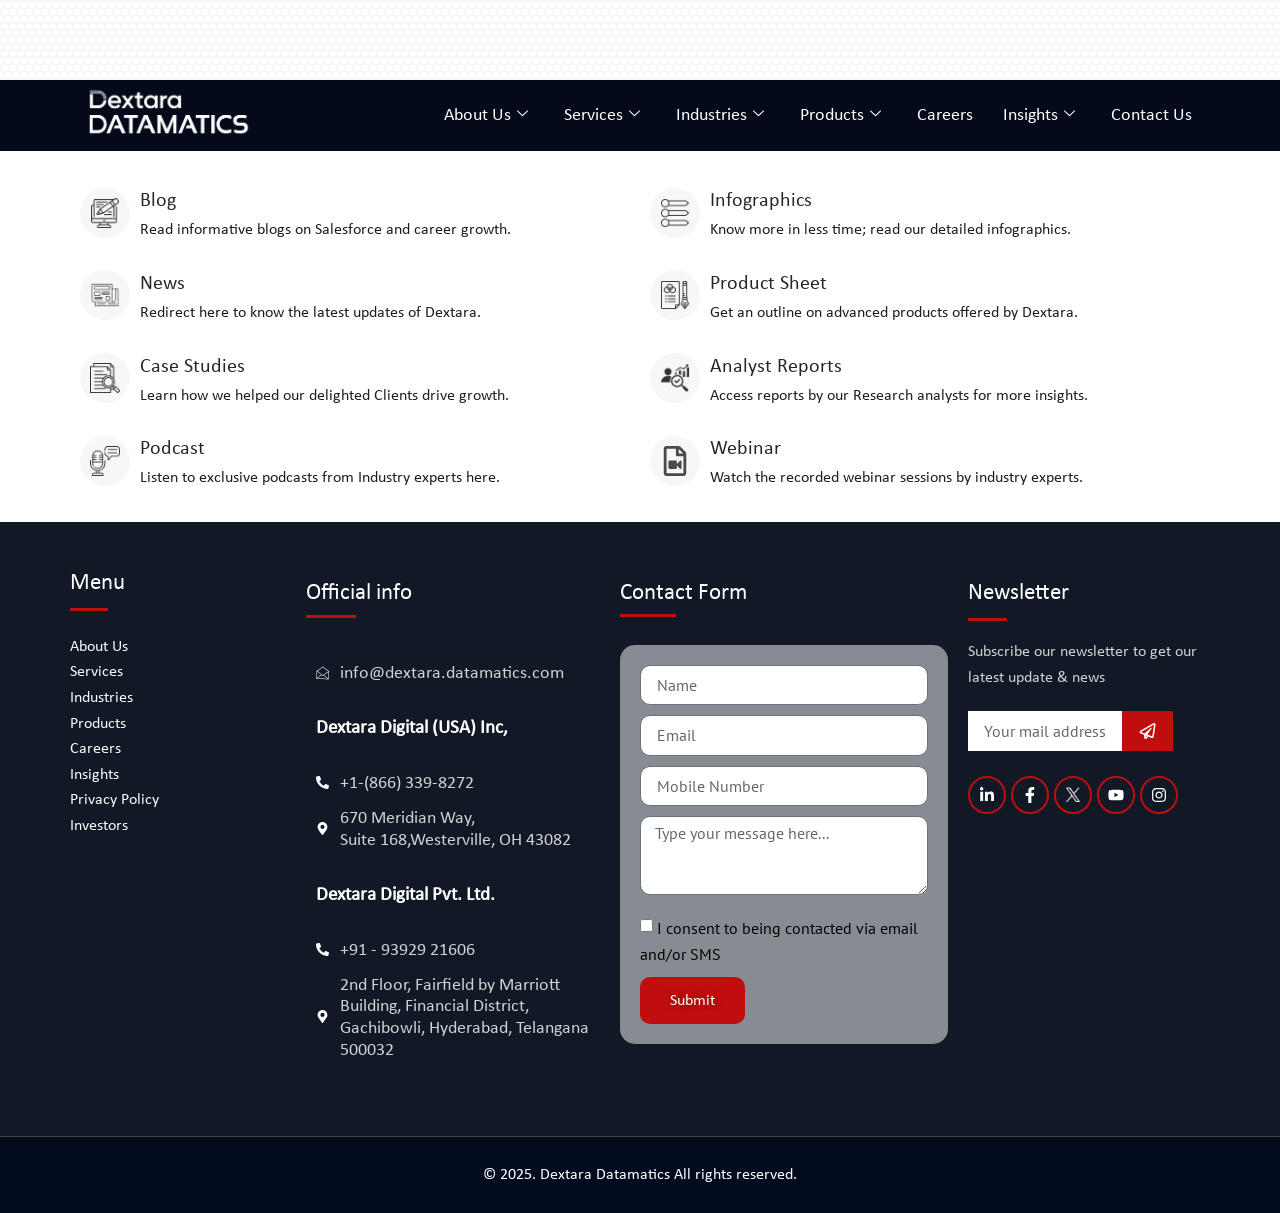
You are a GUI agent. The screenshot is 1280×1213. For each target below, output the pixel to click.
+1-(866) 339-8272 (407, 783)
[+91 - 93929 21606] (322, 949)
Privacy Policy (114, 800)
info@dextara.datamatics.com (452, 673)
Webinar (745, 449)
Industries (720, 116)
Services (602, 116)
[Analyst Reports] (675, 378)
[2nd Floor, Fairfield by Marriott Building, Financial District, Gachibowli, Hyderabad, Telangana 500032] (322, 1016)
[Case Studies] (105, 378)
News (162, 284)
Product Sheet (768, 284)
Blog (158, 201)
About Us (486, 116)
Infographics (761, 201)
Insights (1039, 116)
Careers (945, 115)
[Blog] (105, 213)
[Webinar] (675, 461)
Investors (99, 826)
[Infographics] (675, 213)
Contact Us (1151, 115)
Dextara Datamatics (607, 1175)
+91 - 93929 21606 (407, 950)
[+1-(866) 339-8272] (322, 782)
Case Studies (192, 367)
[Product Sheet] (675, 295)
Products (840, 116)
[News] (105, 295)
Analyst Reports (776, 367)
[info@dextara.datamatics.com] (322, 672)
